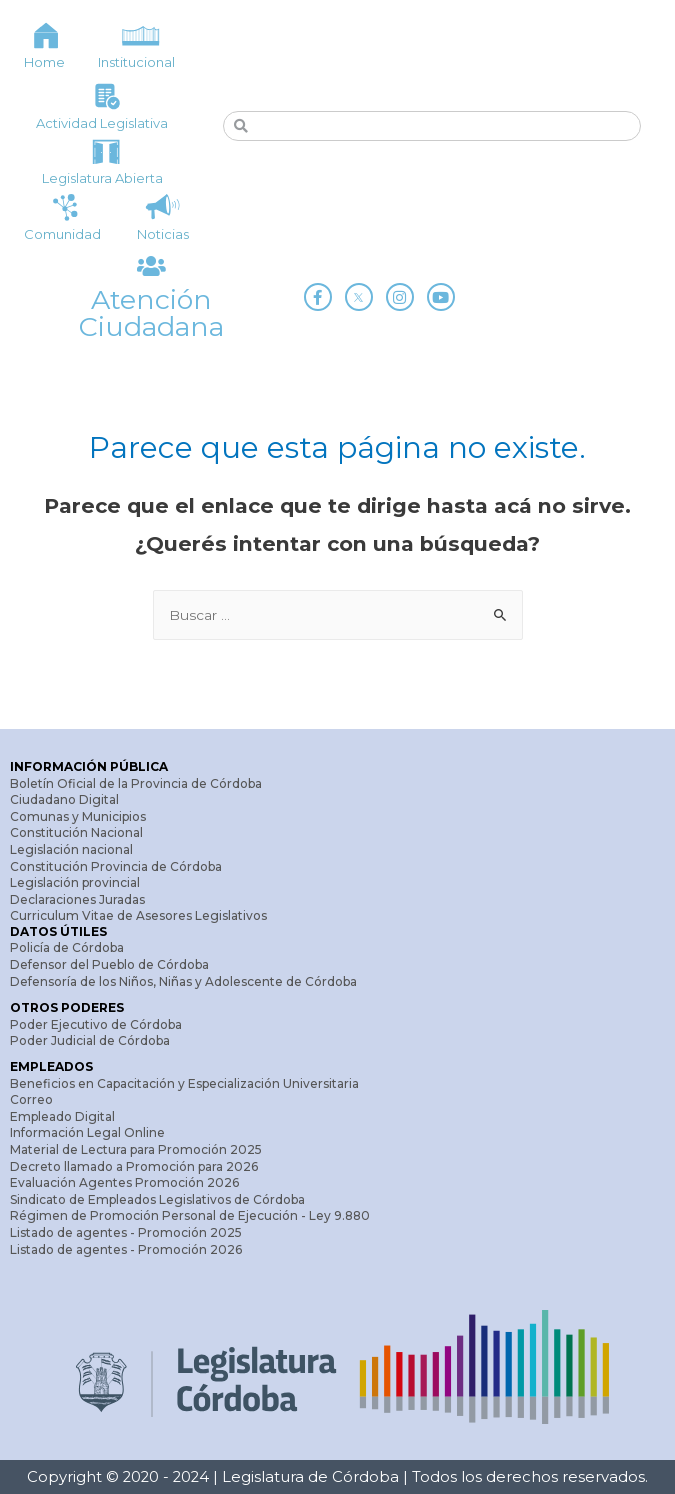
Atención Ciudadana (151, 313)
